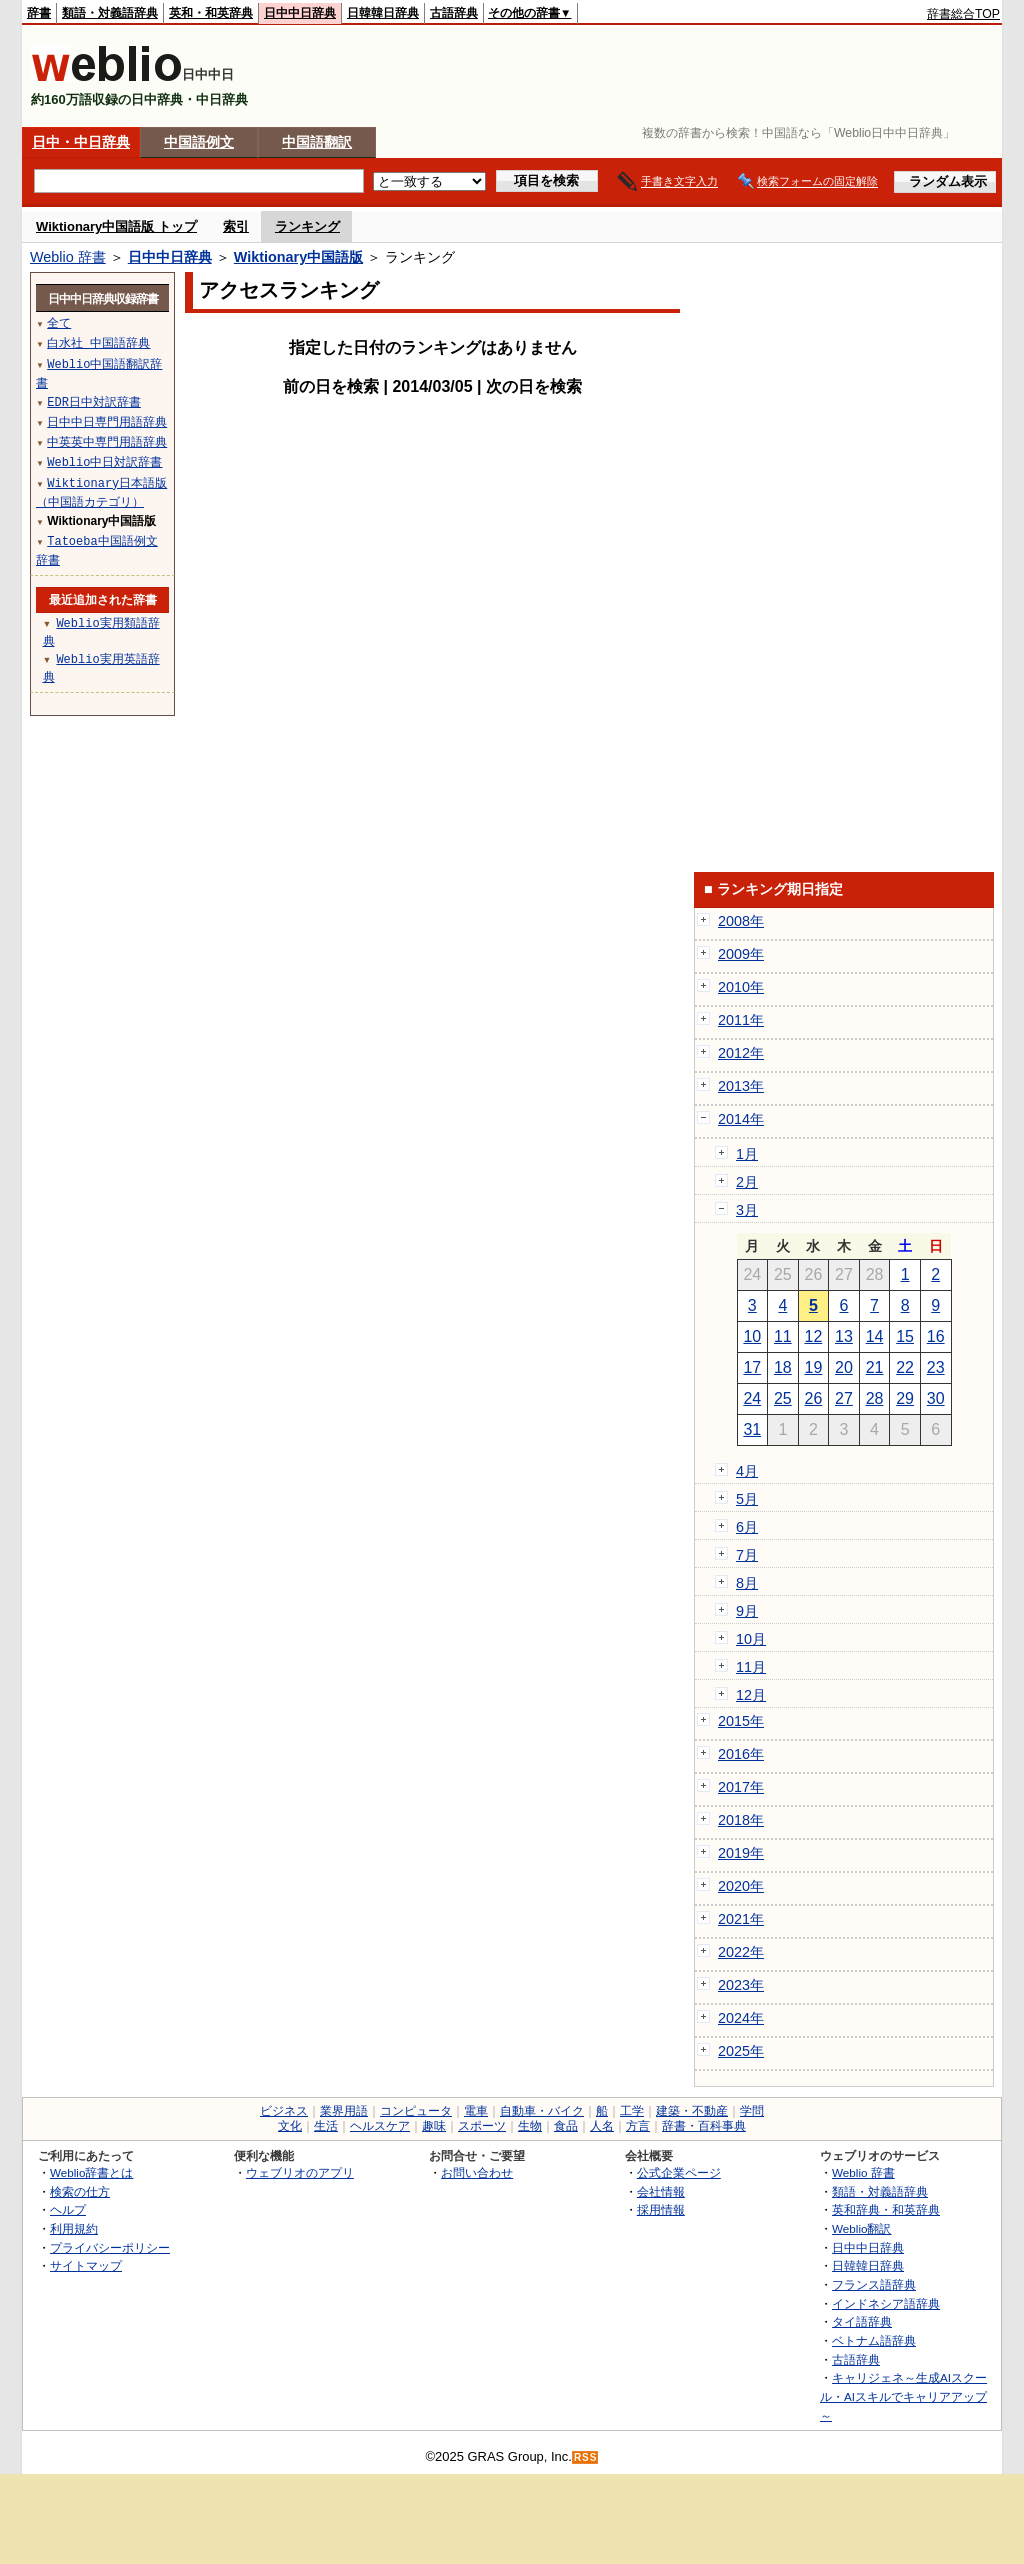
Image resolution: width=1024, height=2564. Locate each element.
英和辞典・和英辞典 (886, 2209)
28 (875, 1398)
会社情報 (661, 2191)
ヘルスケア (380, 2126)
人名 (602, 2126)
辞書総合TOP (963, 14)
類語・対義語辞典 (110, 13)
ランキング (307, 226)
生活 (326, 2126)
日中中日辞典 (300, 13)
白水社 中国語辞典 (98, 342)
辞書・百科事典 (704, 2126)
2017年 (741, 1787)
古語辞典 (454, 13)
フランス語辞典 (874, 2284)
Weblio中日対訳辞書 (104, 461)
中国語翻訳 (317, 142)
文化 (290, 2126)
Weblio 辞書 (68, 257)
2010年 (741, 987)
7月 (747, 1555)
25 (783, 1398)
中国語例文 (199, 142)
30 (936, 1398)
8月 (747, 1583)
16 (936, 1336)
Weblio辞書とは (91, 2172)
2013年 (741, 1086)
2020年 (741, 1886)
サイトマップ (86, 2265)
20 (844, 1367)
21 (875, 1367)
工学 (632, 2111)
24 (752, 1398)
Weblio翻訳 (861, 2228)
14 (875, 1336)
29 (905, 1398)
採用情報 (661, 2209)
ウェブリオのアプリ (300, 2172)
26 (814, 1398)
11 (783, 1336)
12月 (751, 1695)
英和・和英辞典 (211, 13)
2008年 (741, 921)
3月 (747, 1210)
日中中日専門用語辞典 (107, 421)
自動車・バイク (542, 2111)
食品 (566, 2126)
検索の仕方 (80, 2191)
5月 (747, 1499)
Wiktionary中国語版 (298, 257)
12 (814, 1336)
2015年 (741, 1721)
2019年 (741, 1853)
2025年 (741, 2051)
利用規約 (74, 2228)
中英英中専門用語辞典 (107, 441)
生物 (530, 2126)
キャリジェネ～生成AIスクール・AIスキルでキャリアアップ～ (903, 2396)
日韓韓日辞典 (383, 13)
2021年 (741, 1919)
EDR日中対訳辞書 (94, 401)
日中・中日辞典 (81, 142)
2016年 (741, 1754)
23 (936, 1367)
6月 (747, 1527)
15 (905, 1336)
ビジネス (284, 2111)
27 (844, 1398)
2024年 (741, 2018)
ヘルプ (68, 2209)
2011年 (741, 1020)
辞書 (39, 13)
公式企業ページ (679, 2172)
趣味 (434, 2126)
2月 (747, 1182)
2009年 (741, 954)
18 (783, 1367)
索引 (236, 226)
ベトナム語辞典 (874, 2340)
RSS (586, 2457)
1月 (747, 1154)
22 (905, 1367)
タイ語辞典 (862, 2321)
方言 (638, 2126)
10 (752, 1336)
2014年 (741, 1119)
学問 (752, 2111)
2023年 (741, 1985)
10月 (751, 1639)
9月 (747, 1611)
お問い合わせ (477, 2172)
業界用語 (344, 2111)
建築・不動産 (692, 2111)
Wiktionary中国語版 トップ (116, 226)
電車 (476, 2111)
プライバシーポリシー (110, 2247)
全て (59, 322)
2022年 (741, 1952)
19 (814, 1367)
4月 (747, 1471)
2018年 (741, 1820)
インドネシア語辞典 (886, 2303)
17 (752, 1367)
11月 (751, 1667)
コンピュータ (416, 2111)
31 (752, 1429)
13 (844, 1336)
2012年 (741, 1053)
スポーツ (482, 2126)
